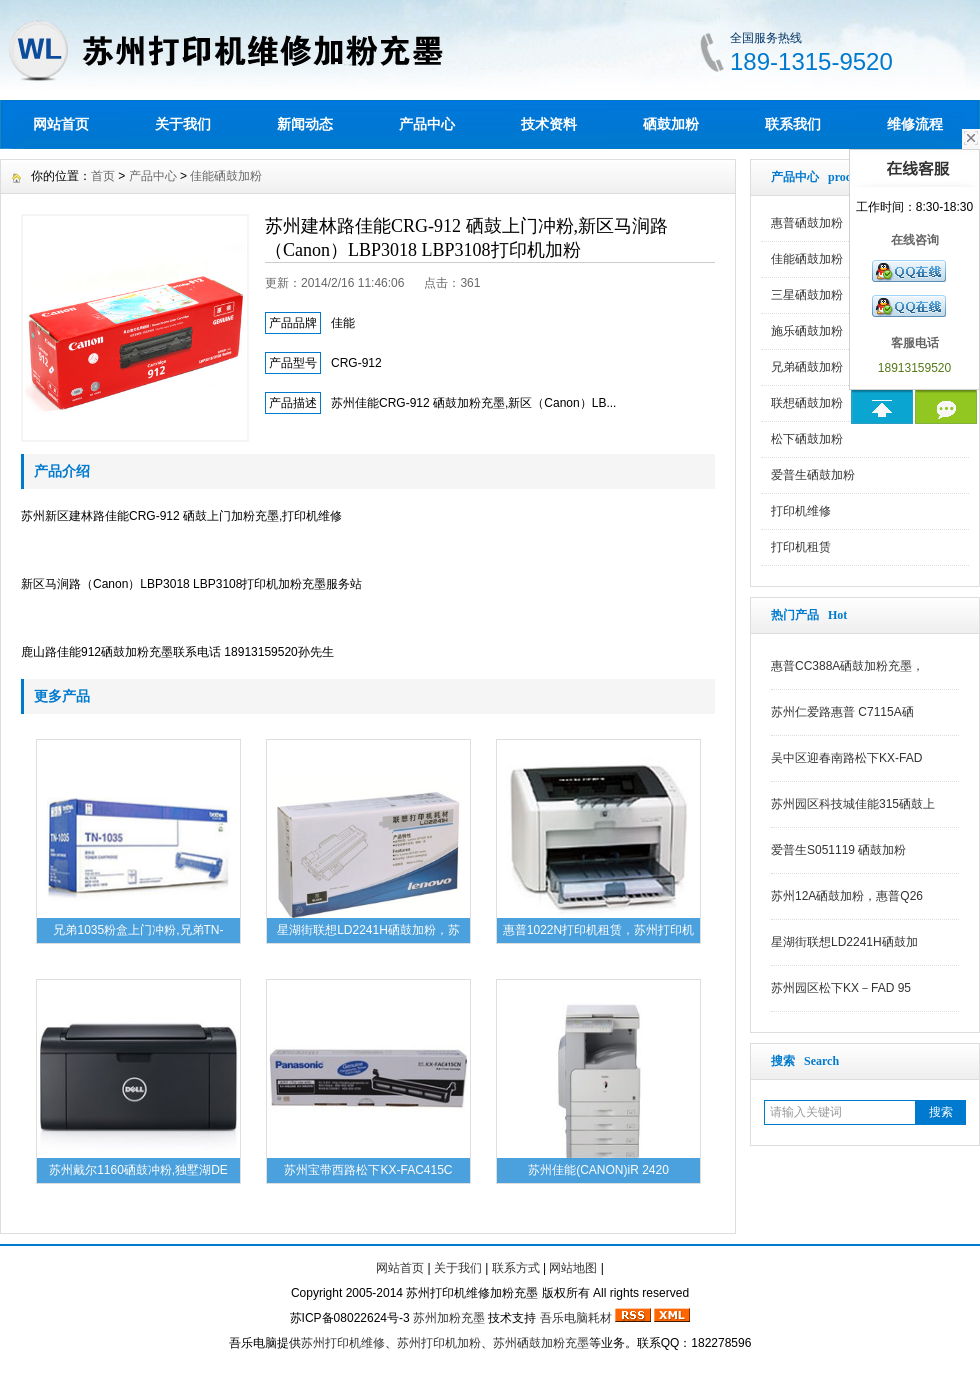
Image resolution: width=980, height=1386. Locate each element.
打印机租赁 (801, 547)
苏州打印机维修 (343, 1343)
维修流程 (915, 124)
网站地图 (573, 1268)
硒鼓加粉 (671, 124)
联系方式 (516, 1268)
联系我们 (793, 124)
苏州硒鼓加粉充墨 (541, 1343)
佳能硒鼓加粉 (226, 176)
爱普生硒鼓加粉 (813, 475)
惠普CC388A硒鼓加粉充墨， (847, 666)
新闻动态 (305, 124)
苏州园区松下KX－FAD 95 (841, 988)
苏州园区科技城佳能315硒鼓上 (853, 804)
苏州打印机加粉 (439, 1343)
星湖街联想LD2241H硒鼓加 (844, 942)
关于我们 (183, 124)
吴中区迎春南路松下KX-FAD (846, 758)
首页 (103, 176)
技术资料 (549, 124)
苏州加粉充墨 (449, 1318)
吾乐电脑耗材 (576, 1318)
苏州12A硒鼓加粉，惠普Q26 (847, 896)
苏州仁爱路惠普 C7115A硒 (842, 712)
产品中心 (427, 124)
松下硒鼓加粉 (807, 439)
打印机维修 (801, 511)
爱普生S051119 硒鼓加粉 (838, 850)
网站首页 (61, 124)
